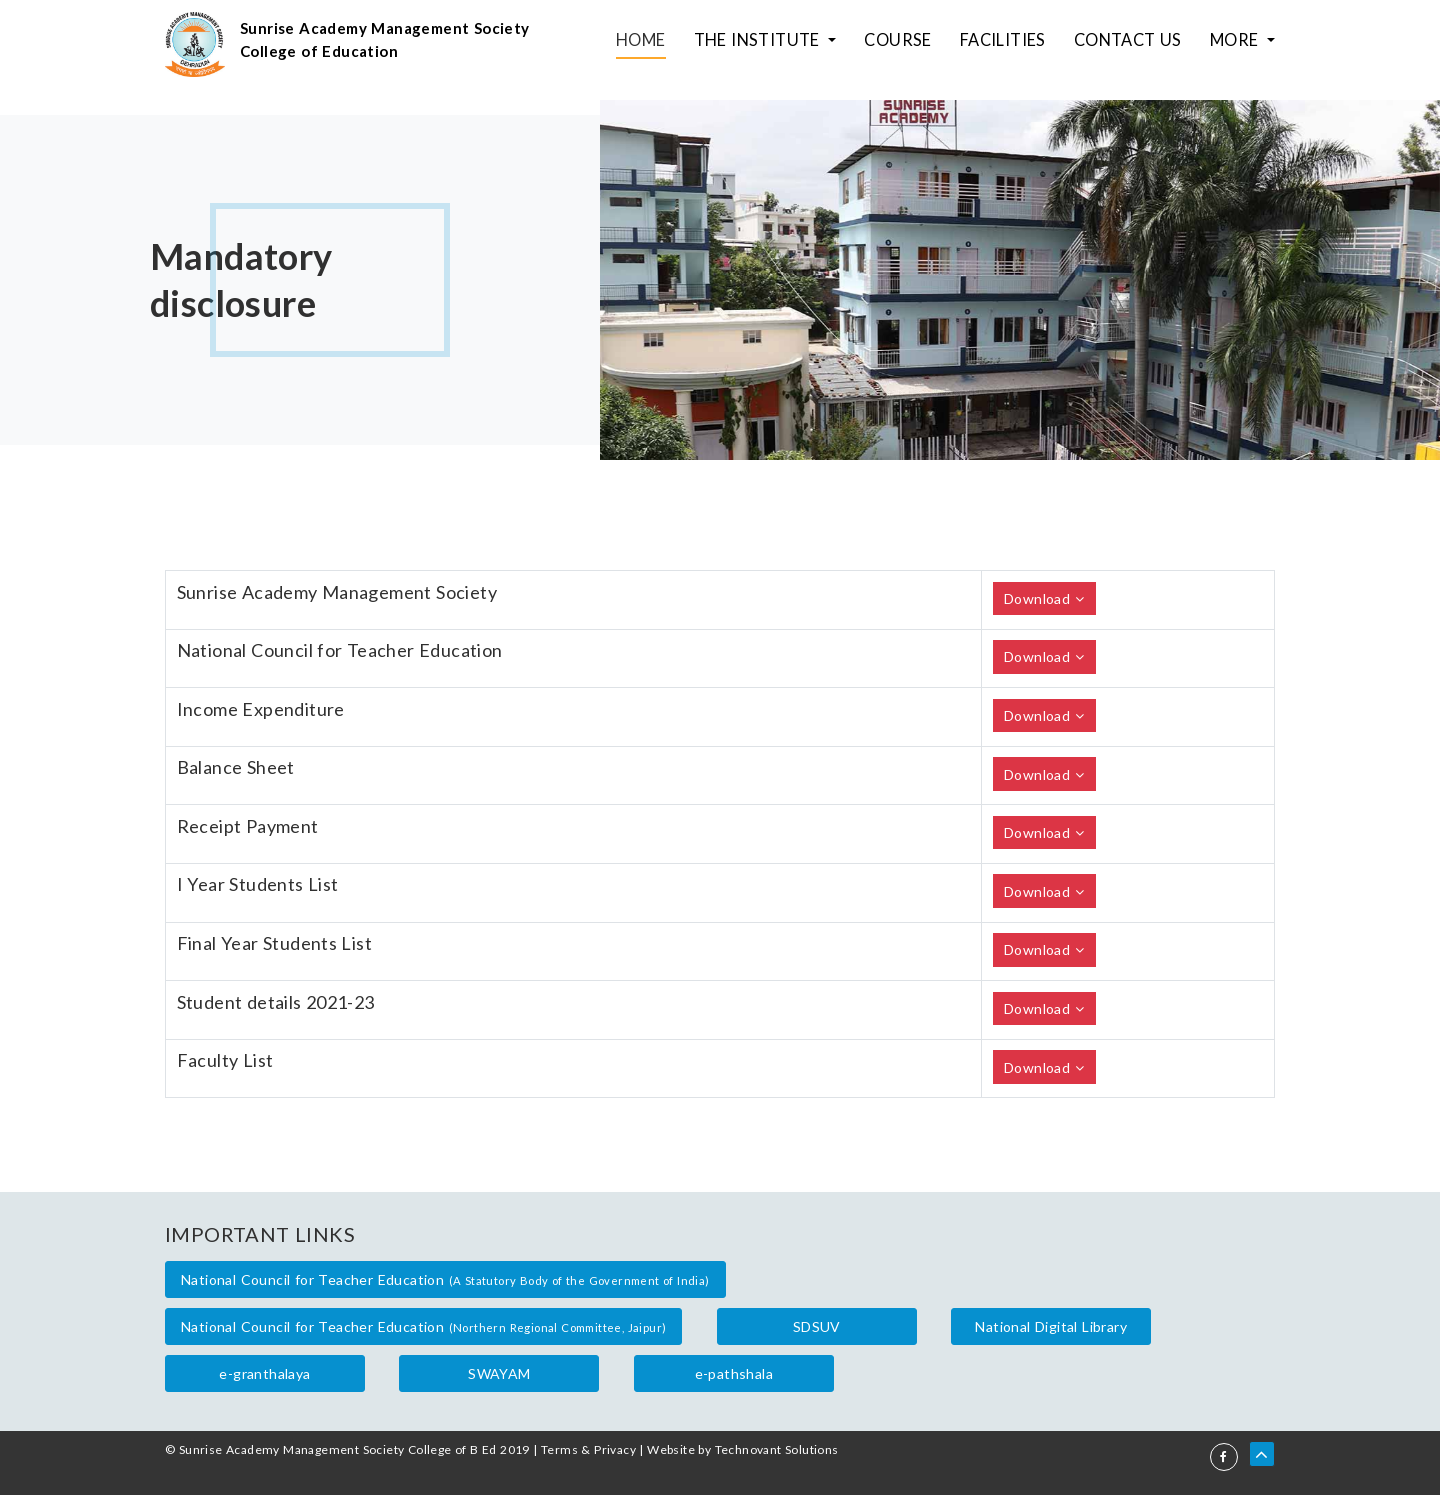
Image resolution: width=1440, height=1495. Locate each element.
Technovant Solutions (777, 1449)
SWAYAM (499, 1373)
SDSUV (817, 1326)
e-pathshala (734, 1373)
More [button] (1239, 44)
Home (691, 44)
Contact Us (1139, 44)
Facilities (1024, 44)
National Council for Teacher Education (445, 1279)
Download (1044, 598)
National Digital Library (1051, 1326)
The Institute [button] (800, 44)
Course (927, 44)
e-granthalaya (264, 1373)
